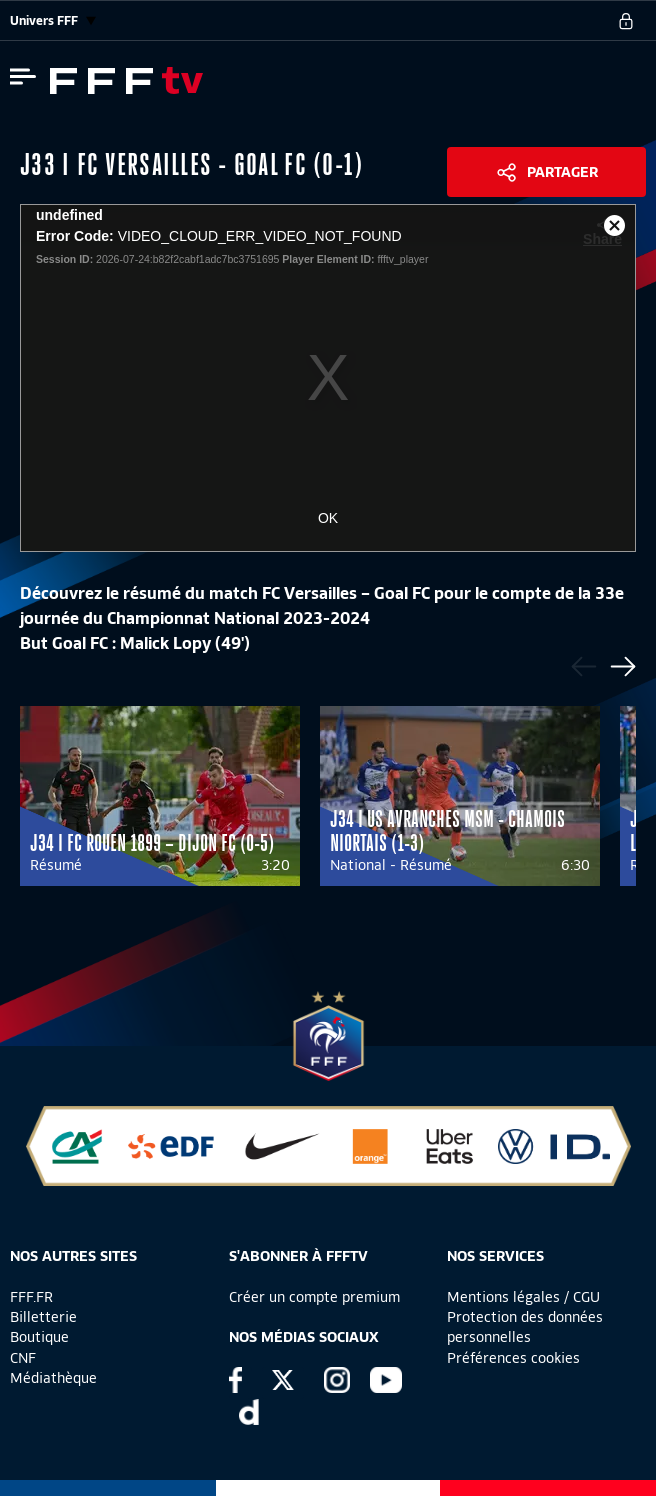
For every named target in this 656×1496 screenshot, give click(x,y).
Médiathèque (53, 1378)
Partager (562, 172)
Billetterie (43, 1317)
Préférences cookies (513, 1358)
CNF (23, 1358)
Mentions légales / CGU (523, 1297)
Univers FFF (53, 20)
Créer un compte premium (314, 1297)
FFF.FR (31, 1297)
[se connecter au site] (626, 21)
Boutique (39, 1337)
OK (328, 518)
